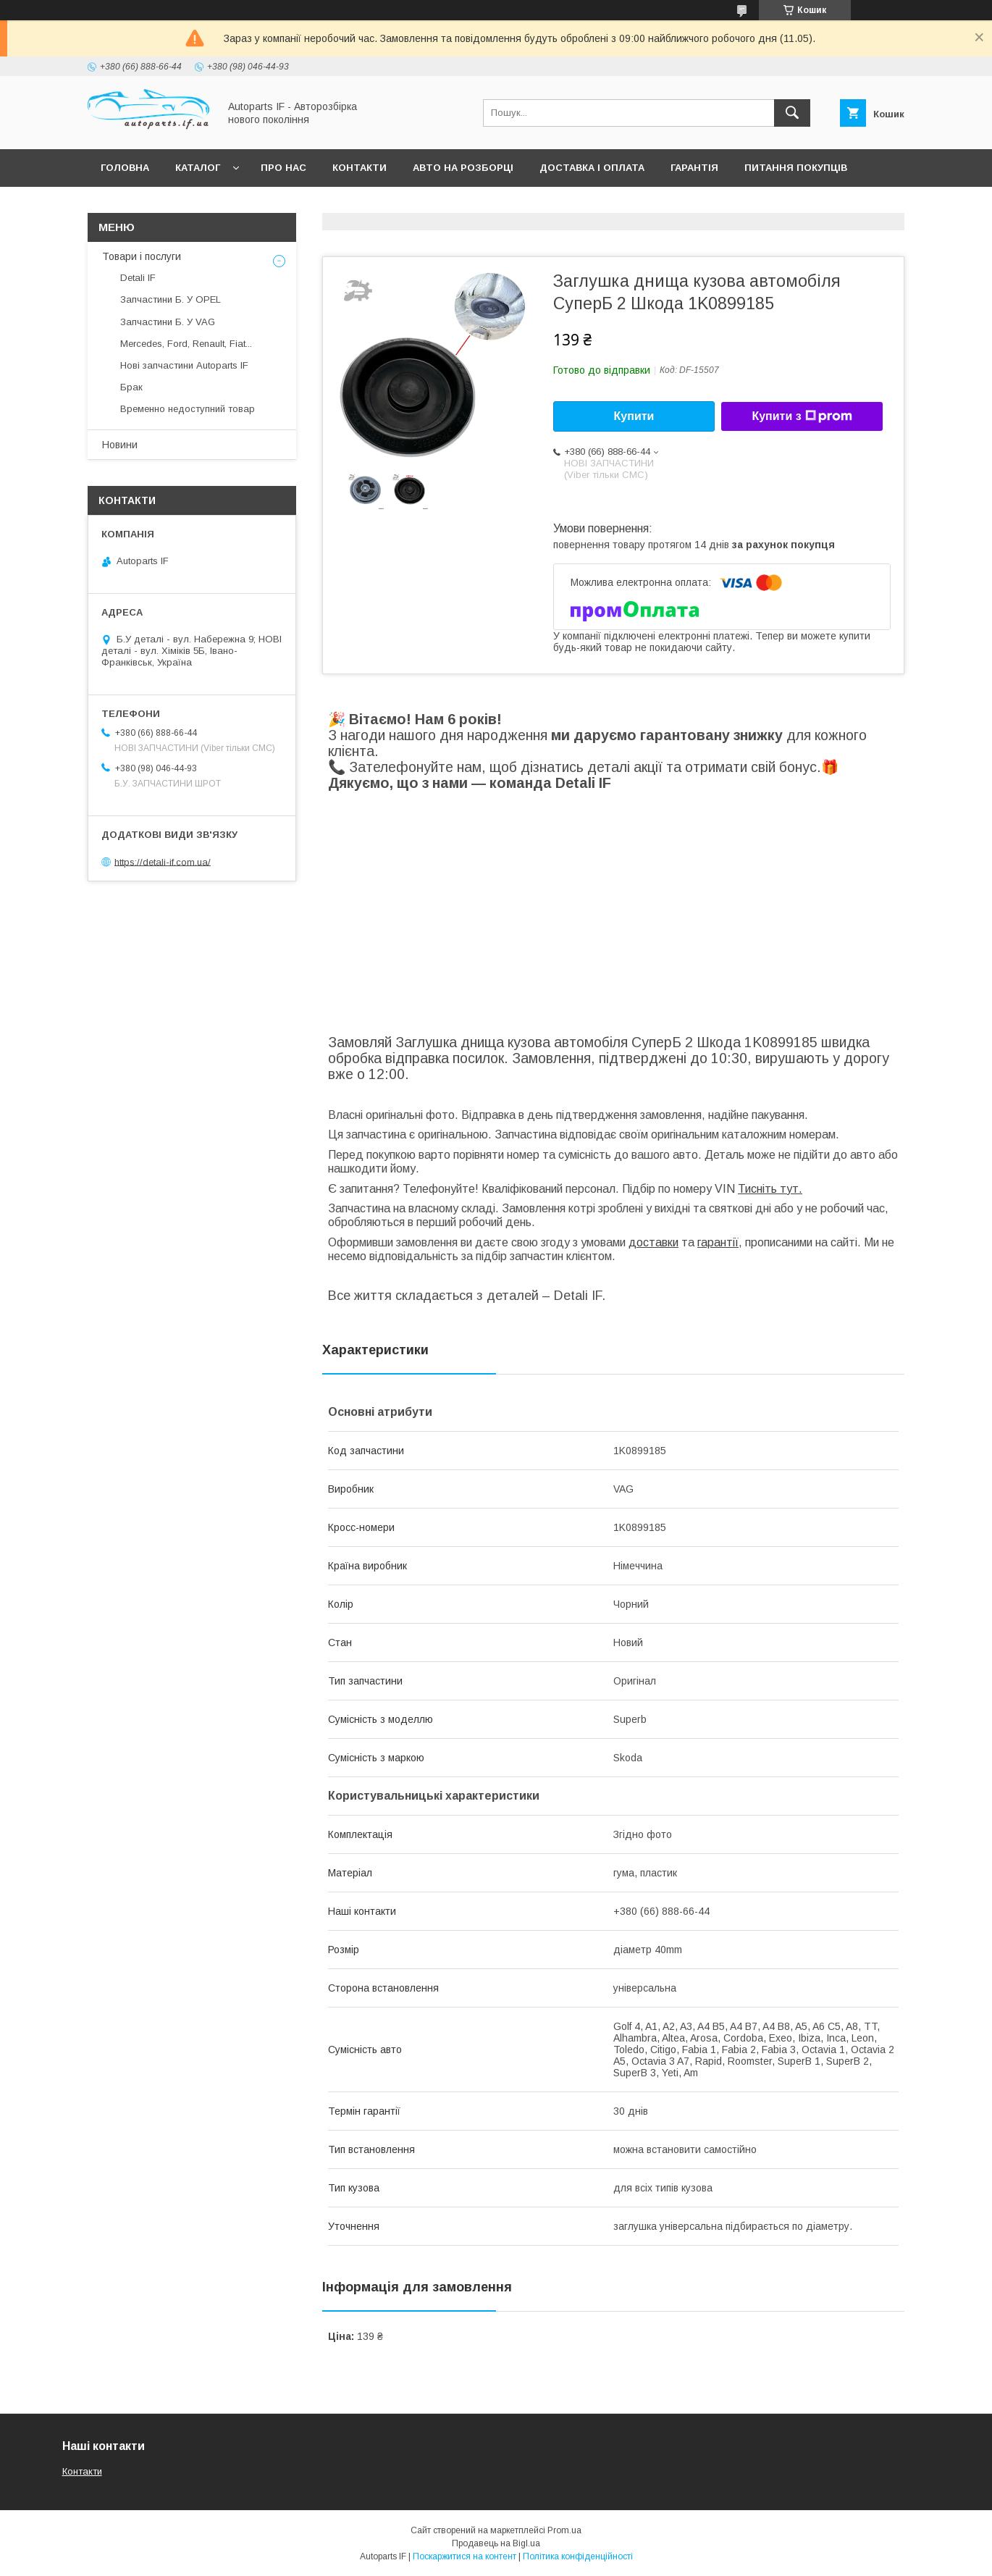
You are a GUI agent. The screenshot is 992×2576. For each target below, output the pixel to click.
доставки (653, 1242)
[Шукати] (792, 113)
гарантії (718, 1242)
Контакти (359, 167)
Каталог (197, 167)
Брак (131, 387)
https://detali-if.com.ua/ (162, 861)
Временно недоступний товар (187, 408)
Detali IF (138, 277)
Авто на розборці (463, 167)
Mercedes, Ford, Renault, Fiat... (186, 343)
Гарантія (694, 167)
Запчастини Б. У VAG (167, 321)
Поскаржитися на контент (464, 2556)
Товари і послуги (141, 256)
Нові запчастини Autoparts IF (184, 365)
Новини (120, 444)
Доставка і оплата (591, 167)
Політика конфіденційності (578, 2556)
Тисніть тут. (770, 1189)
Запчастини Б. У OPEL (170, 299)
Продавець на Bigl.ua (496, 2543)
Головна (125, 167)
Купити (634, 416)
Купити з (802, 416)
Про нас (283, 167)
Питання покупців (795, 167)
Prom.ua (564, 2530)
